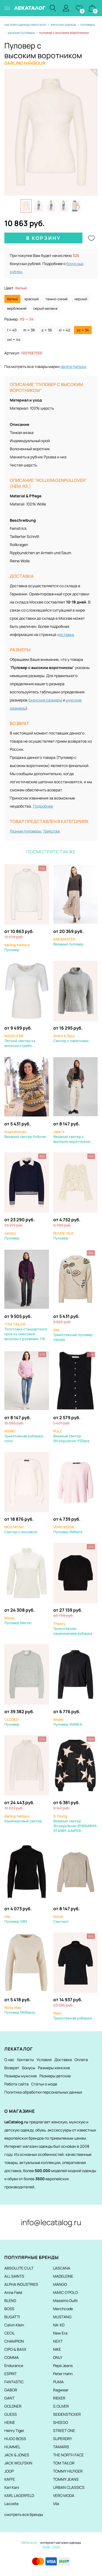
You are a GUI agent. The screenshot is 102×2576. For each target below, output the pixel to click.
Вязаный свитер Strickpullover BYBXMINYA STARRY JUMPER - (75, 1823)
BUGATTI (12, 2316)
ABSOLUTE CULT (18, 2268)
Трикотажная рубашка (72, 2015)
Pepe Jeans (63, 2365)
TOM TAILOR (64, 2463)
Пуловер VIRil (15, 1919)
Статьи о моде (44, 2084)
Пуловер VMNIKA (67, 1722)
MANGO (60, 2284)
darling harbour (73, 366)
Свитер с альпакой (20, 1529)
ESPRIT (10, 2373)
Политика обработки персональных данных (43, 2092)
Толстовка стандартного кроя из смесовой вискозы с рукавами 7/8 (25, 1331)
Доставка (63, 2059)
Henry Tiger (14, 2430)
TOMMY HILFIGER (68, 2471)
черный (80, 298)
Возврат (11, 2067)
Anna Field (13, 2292)
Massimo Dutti (65, 2300)
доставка (65, 634)
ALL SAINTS (14, 2276)
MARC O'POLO (65, 2292)
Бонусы (28, 2067)
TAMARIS (61, 2446)
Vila (56, 2503)
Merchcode (63, 2308)
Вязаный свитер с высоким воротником (71, 1136)
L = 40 (12, 330)
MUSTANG (62, 2316)
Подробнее (43, 806)
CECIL (9, 2333)
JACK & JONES (16, 2454)
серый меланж (45, 308)
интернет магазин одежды (60, 2542)
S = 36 (47, 330)
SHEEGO (60, 2422)
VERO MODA (63, 2495)
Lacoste (11, 2503)
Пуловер (17, 947)
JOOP (9, 2471)
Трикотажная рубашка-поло (24, 1436)
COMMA (11, 2357)
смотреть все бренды (23, 2514)
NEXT (58, 2341)
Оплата (81, 2059)
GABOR (10, 2389)
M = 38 (29, 330)
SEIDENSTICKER (67, 2414)
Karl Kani (11, 2487)
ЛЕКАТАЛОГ (29, 8)
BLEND (10, 2300)
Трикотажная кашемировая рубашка (72, 1628)
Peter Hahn (63, 2373)
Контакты (25, 2059)
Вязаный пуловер (68, 941)
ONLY (57, 2357)
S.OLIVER (61, 2406)
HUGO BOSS (15, 2438)
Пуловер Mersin (18, 1620)
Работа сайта (16, 2084)
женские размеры (46, 700)
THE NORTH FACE (68, 2454)
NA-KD (58, 2324)
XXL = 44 (13, 339)
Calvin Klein (14, 2324)
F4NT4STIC (14, 2381)
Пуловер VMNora (67, 1529)
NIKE (57, 2349)
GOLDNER (12, 2406)
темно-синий (56, 298)
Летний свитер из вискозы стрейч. (19, 1040)
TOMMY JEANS (66, 2479)
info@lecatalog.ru (51, 2222)
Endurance (13, 2365)
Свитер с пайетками (71, 1038)
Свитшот (61, 1919)
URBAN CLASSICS (69, 2487)
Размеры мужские (20, 2075)
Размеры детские (55, 2075)
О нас (9, 2059)
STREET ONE (64, 2430)
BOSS (9, 2308)
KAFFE (9, 2479)
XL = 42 (64, 330)
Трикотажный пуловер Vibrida (72, 1334)
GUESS (10, 2414)
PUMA (58, 2381)
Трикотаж (51, 831)
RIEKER (59, 2398)
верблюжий (16, 308)
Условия (44, 2059)
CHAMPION (14, 2341)
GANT (9, 2398)
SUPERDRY (62, 2438)
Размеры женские (54, 2067)
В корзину (43, 238)
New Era (60, 2333)
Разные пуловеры (25, 831)
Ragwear (61, 2389)
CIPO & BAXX (15, 2349)
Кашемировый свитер (23, 1818)
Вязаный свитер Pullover (25, 1134)
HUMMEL (12, 2446)
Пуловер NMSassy (19, 2010)
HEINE (9, 2422)
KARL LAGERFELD (19, 2495)
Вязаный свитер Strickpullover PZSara (71, 1436)
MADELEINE (63, 2276)
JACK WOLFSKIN (18, 2463)
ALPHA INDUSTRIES (21, 2284)
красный (31, 298)
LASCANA (61, 2268)
